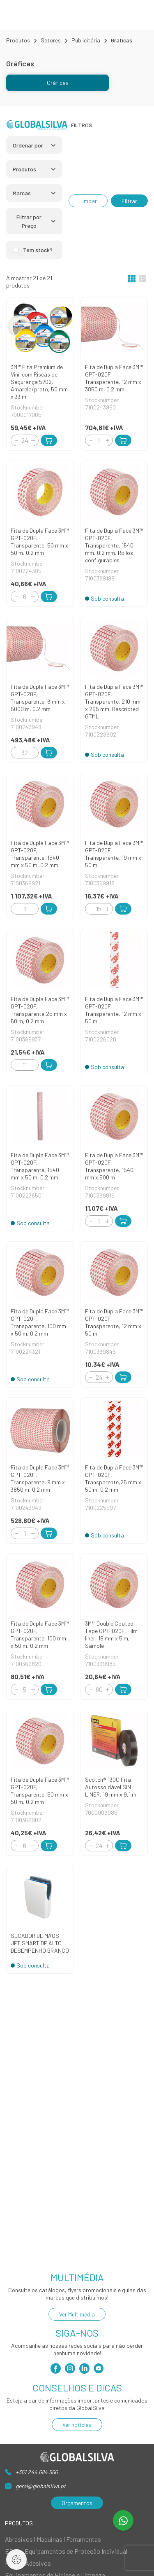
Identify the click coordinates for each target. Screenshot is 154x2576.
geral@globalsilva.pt (41, 2485)
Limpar (88, 200)
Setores (51, 40)
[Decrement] (16, 440)
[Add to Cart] (49, 440)
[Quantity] (25, 440)
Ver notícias (77, 2424)
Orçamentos (77, 2502)
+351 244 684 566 (36, 2471)
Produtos (18, 40)
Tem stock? (38, 249)
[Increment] (33, 440)
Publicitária (85, 40)
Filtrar (129, 200)
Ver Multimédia (77, 2314)
